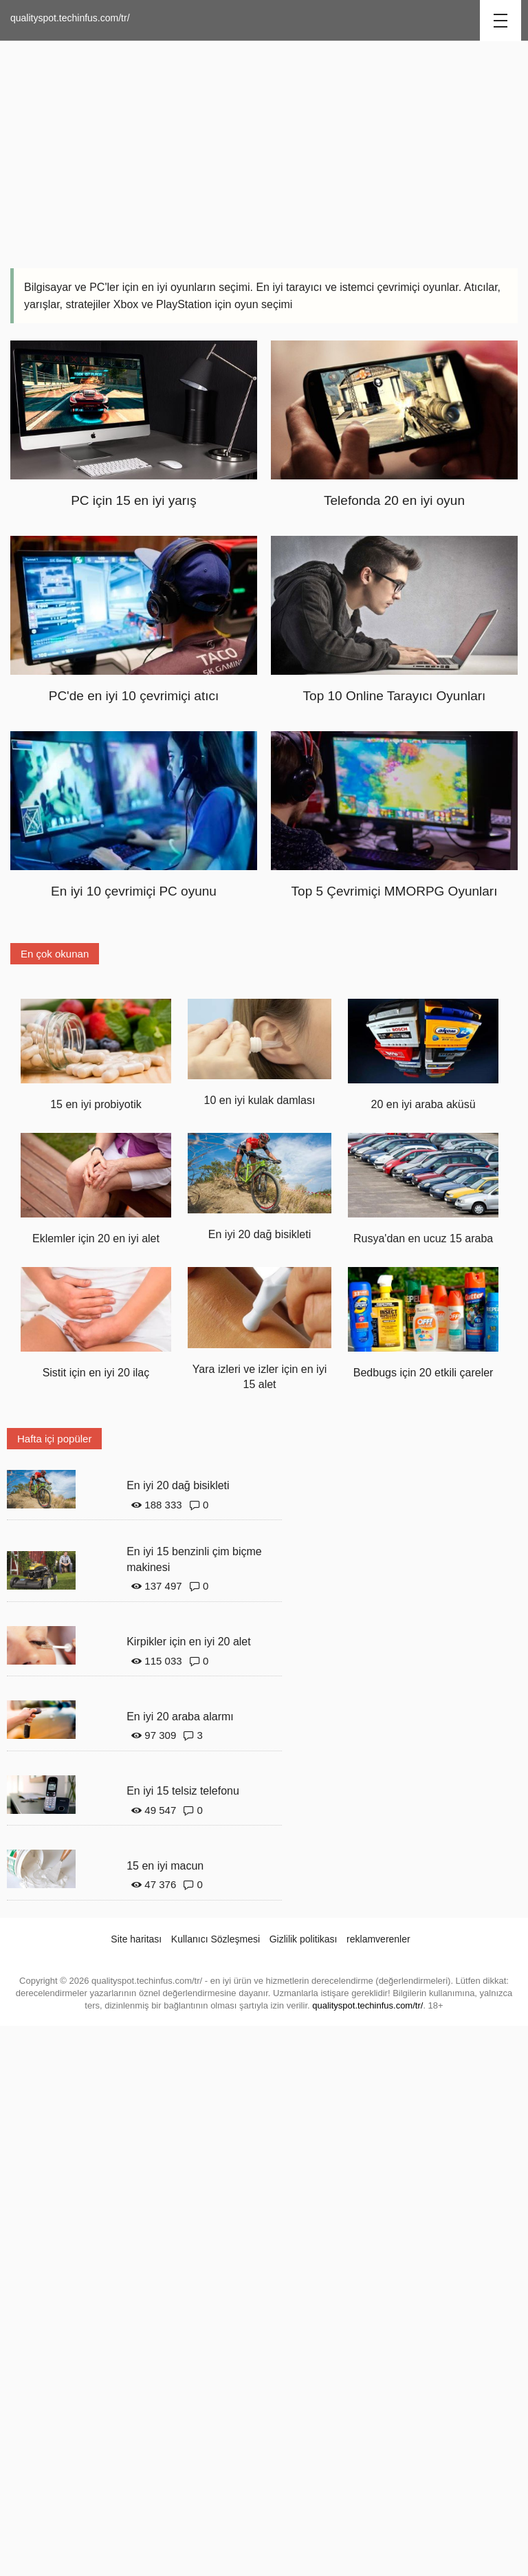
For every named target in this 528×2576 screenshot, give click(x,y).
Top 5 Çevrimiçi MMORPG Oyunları (395, 891)
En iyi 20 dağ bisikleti (259, 1234)
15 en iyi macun (165, 1866)
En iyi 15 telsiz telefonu (182, 1791)
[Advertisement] (264, 151)
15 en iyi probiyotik (96, 1104)
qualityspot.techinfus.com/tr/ (70, 17)
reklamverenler (378, 1939)
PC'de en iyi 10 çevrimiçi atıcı (134, 696)
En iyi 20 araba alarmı (180, 1716)
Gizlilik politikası (304, 1939)
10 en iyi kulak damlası (260, 1100)
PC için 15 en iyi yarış (134, 500)
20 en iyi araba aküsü (423, 1104)
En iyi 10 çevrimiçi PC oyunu (134, 891)
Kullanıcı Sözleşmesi (215, 1939)
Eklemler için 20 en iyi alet (96, 1238)
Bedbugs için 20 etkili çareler (423, 1372)
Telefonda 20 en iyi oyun (394, 500)
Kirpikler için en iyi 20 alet (188, 1641)
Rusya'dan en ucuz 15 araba (423, 1238)
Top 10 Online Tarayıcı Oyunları (394, 696)
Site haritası (136, 1939)
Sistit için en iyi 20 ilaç (96, 1372)
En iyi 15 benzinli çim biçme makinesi (194, 1559)
